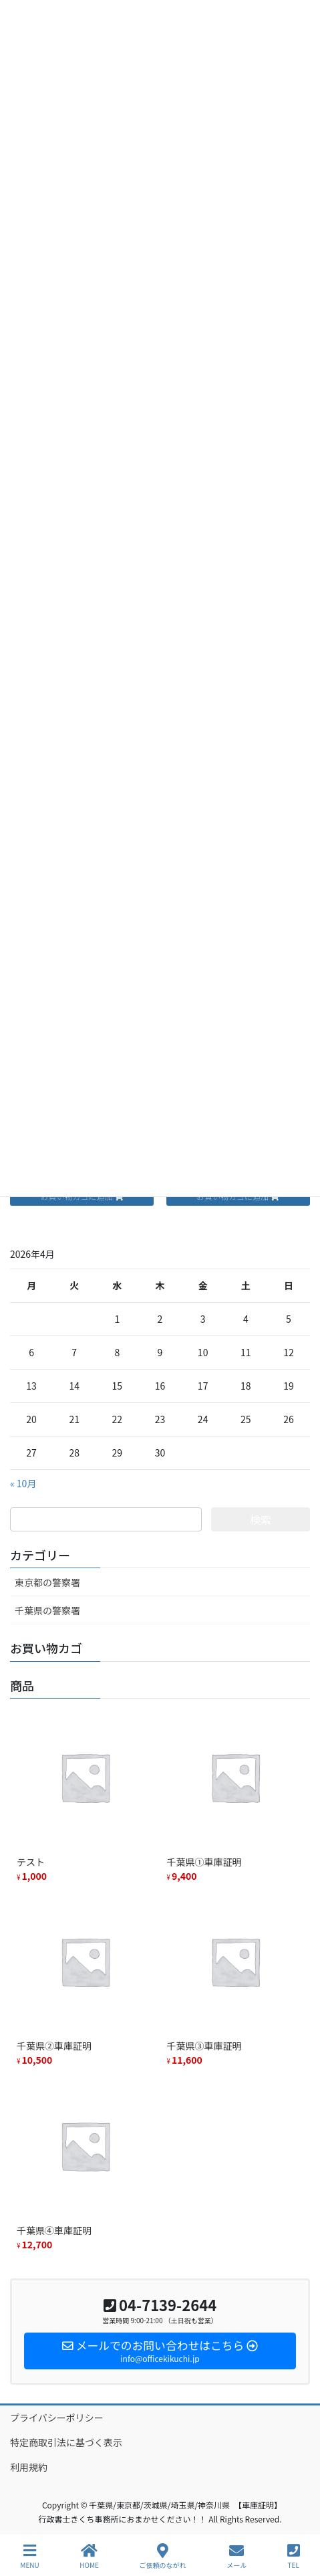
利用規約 (28, 2467)
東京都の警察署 (47, 1582)
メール (236, 2556)
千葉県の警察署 (47, 1610)
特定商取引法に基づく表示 (66, 2442)
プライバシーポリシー (57, 2417)
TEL (293, 2556)
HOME (89, 2556)
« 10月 (23, 1483)
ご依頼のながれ (163, 2556)
